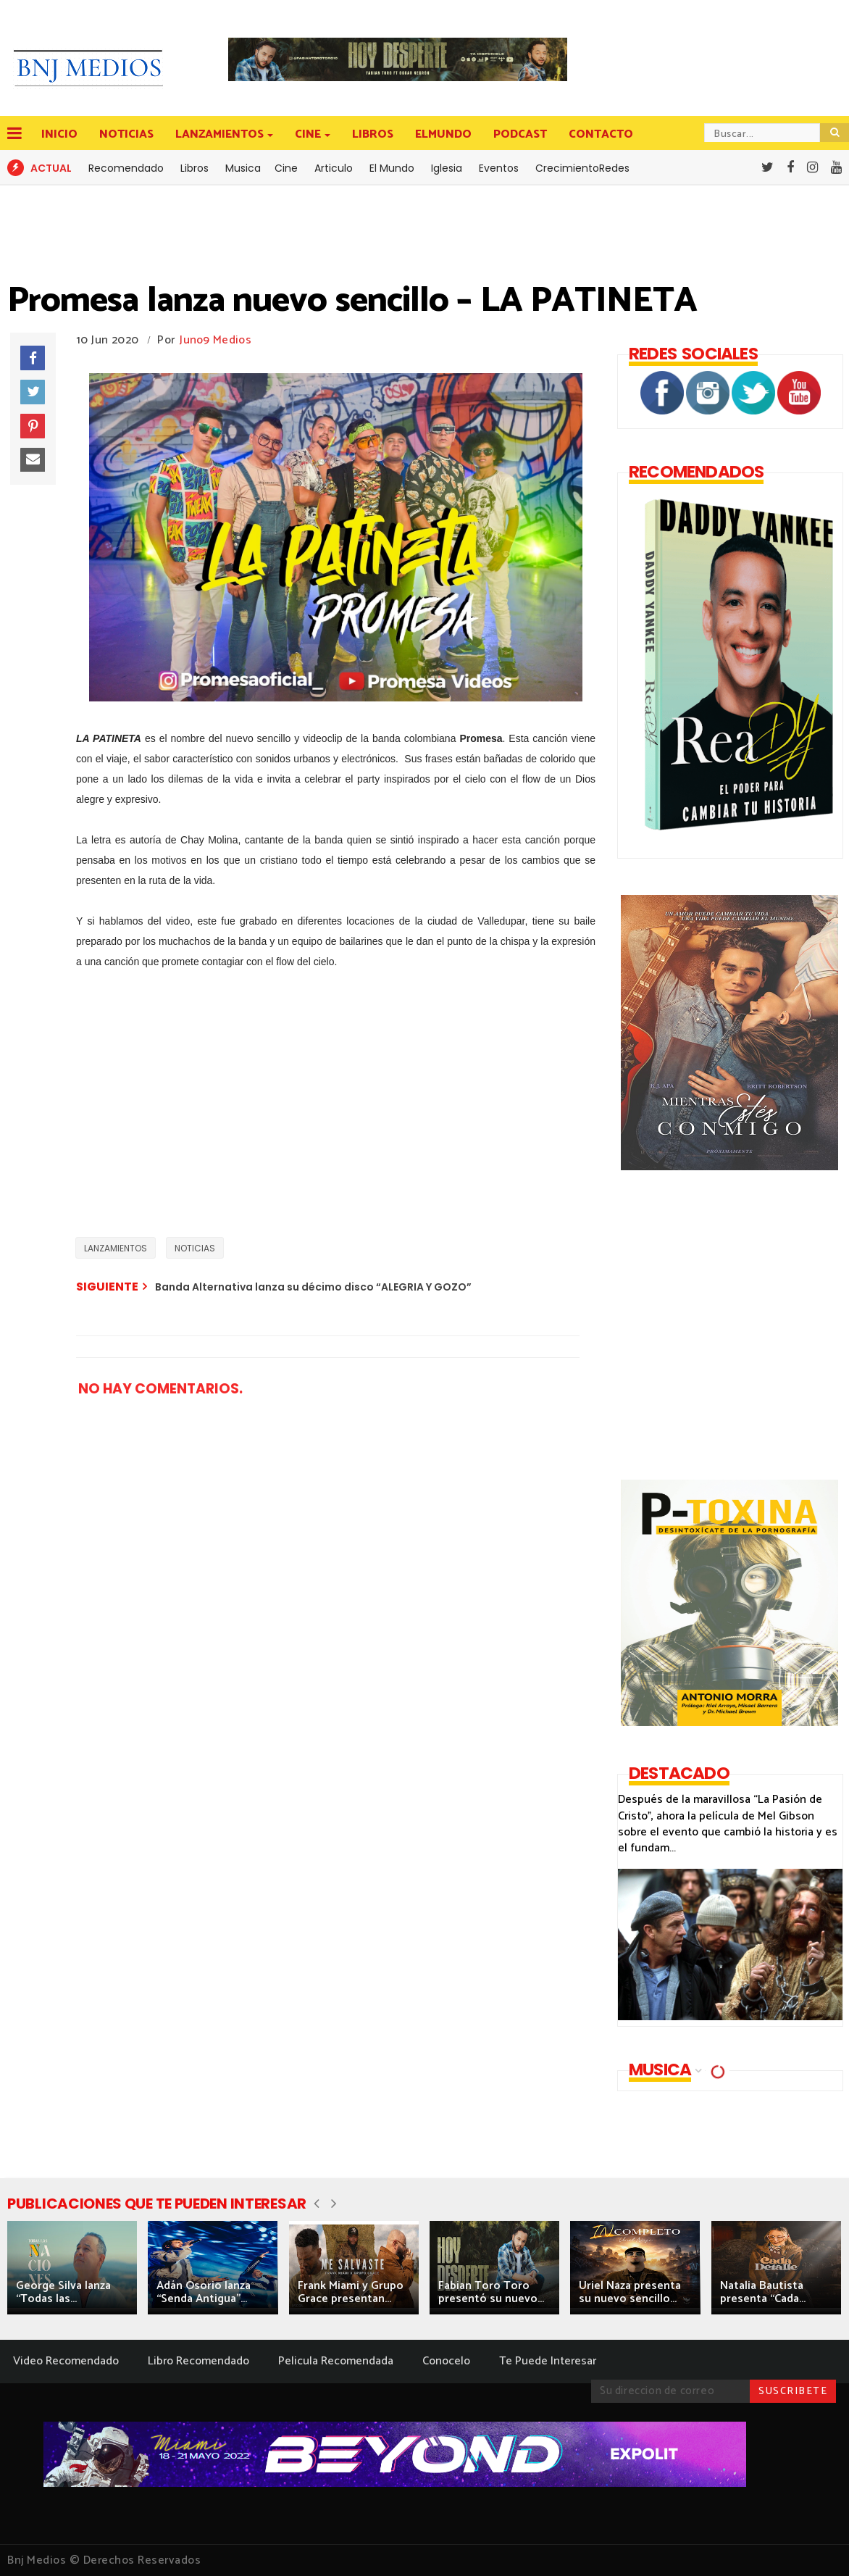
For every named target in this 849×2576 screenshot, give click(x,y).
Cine (286, 168)
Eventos (499, 168)
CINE (309, 134)
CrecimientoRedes (582, 168)
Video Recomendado (66, 2361)
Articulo (333, 168)
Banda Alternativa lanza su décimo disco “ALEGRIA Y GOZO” (313, 1287)
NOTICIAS (126, 134)
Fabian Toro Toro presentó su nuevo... (491, 2292)
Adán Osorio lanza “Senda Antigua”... (203, 2292)
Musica (243, 168)
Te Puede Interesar (547, 2361)
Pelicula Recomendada (335, 2361)
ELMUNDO (443, 134)
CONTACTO (601, 134)
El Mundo (391, 168)
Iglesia (446, 168)
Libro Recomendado (198, 2361)
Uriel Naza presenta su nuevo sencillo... (630, 2292)
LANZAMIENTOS (220, 134)
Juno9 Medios (215, 340)
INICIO (59, 134)
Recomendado (126, 168)
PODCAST (520, 134)
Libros (194, 168)
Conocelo (446, 2361)
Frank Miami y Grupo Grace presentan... (350, 2292)
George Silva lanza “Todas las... (63, 2292)
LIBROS (372, 134)
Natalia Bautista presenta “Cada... (763, 2292)
